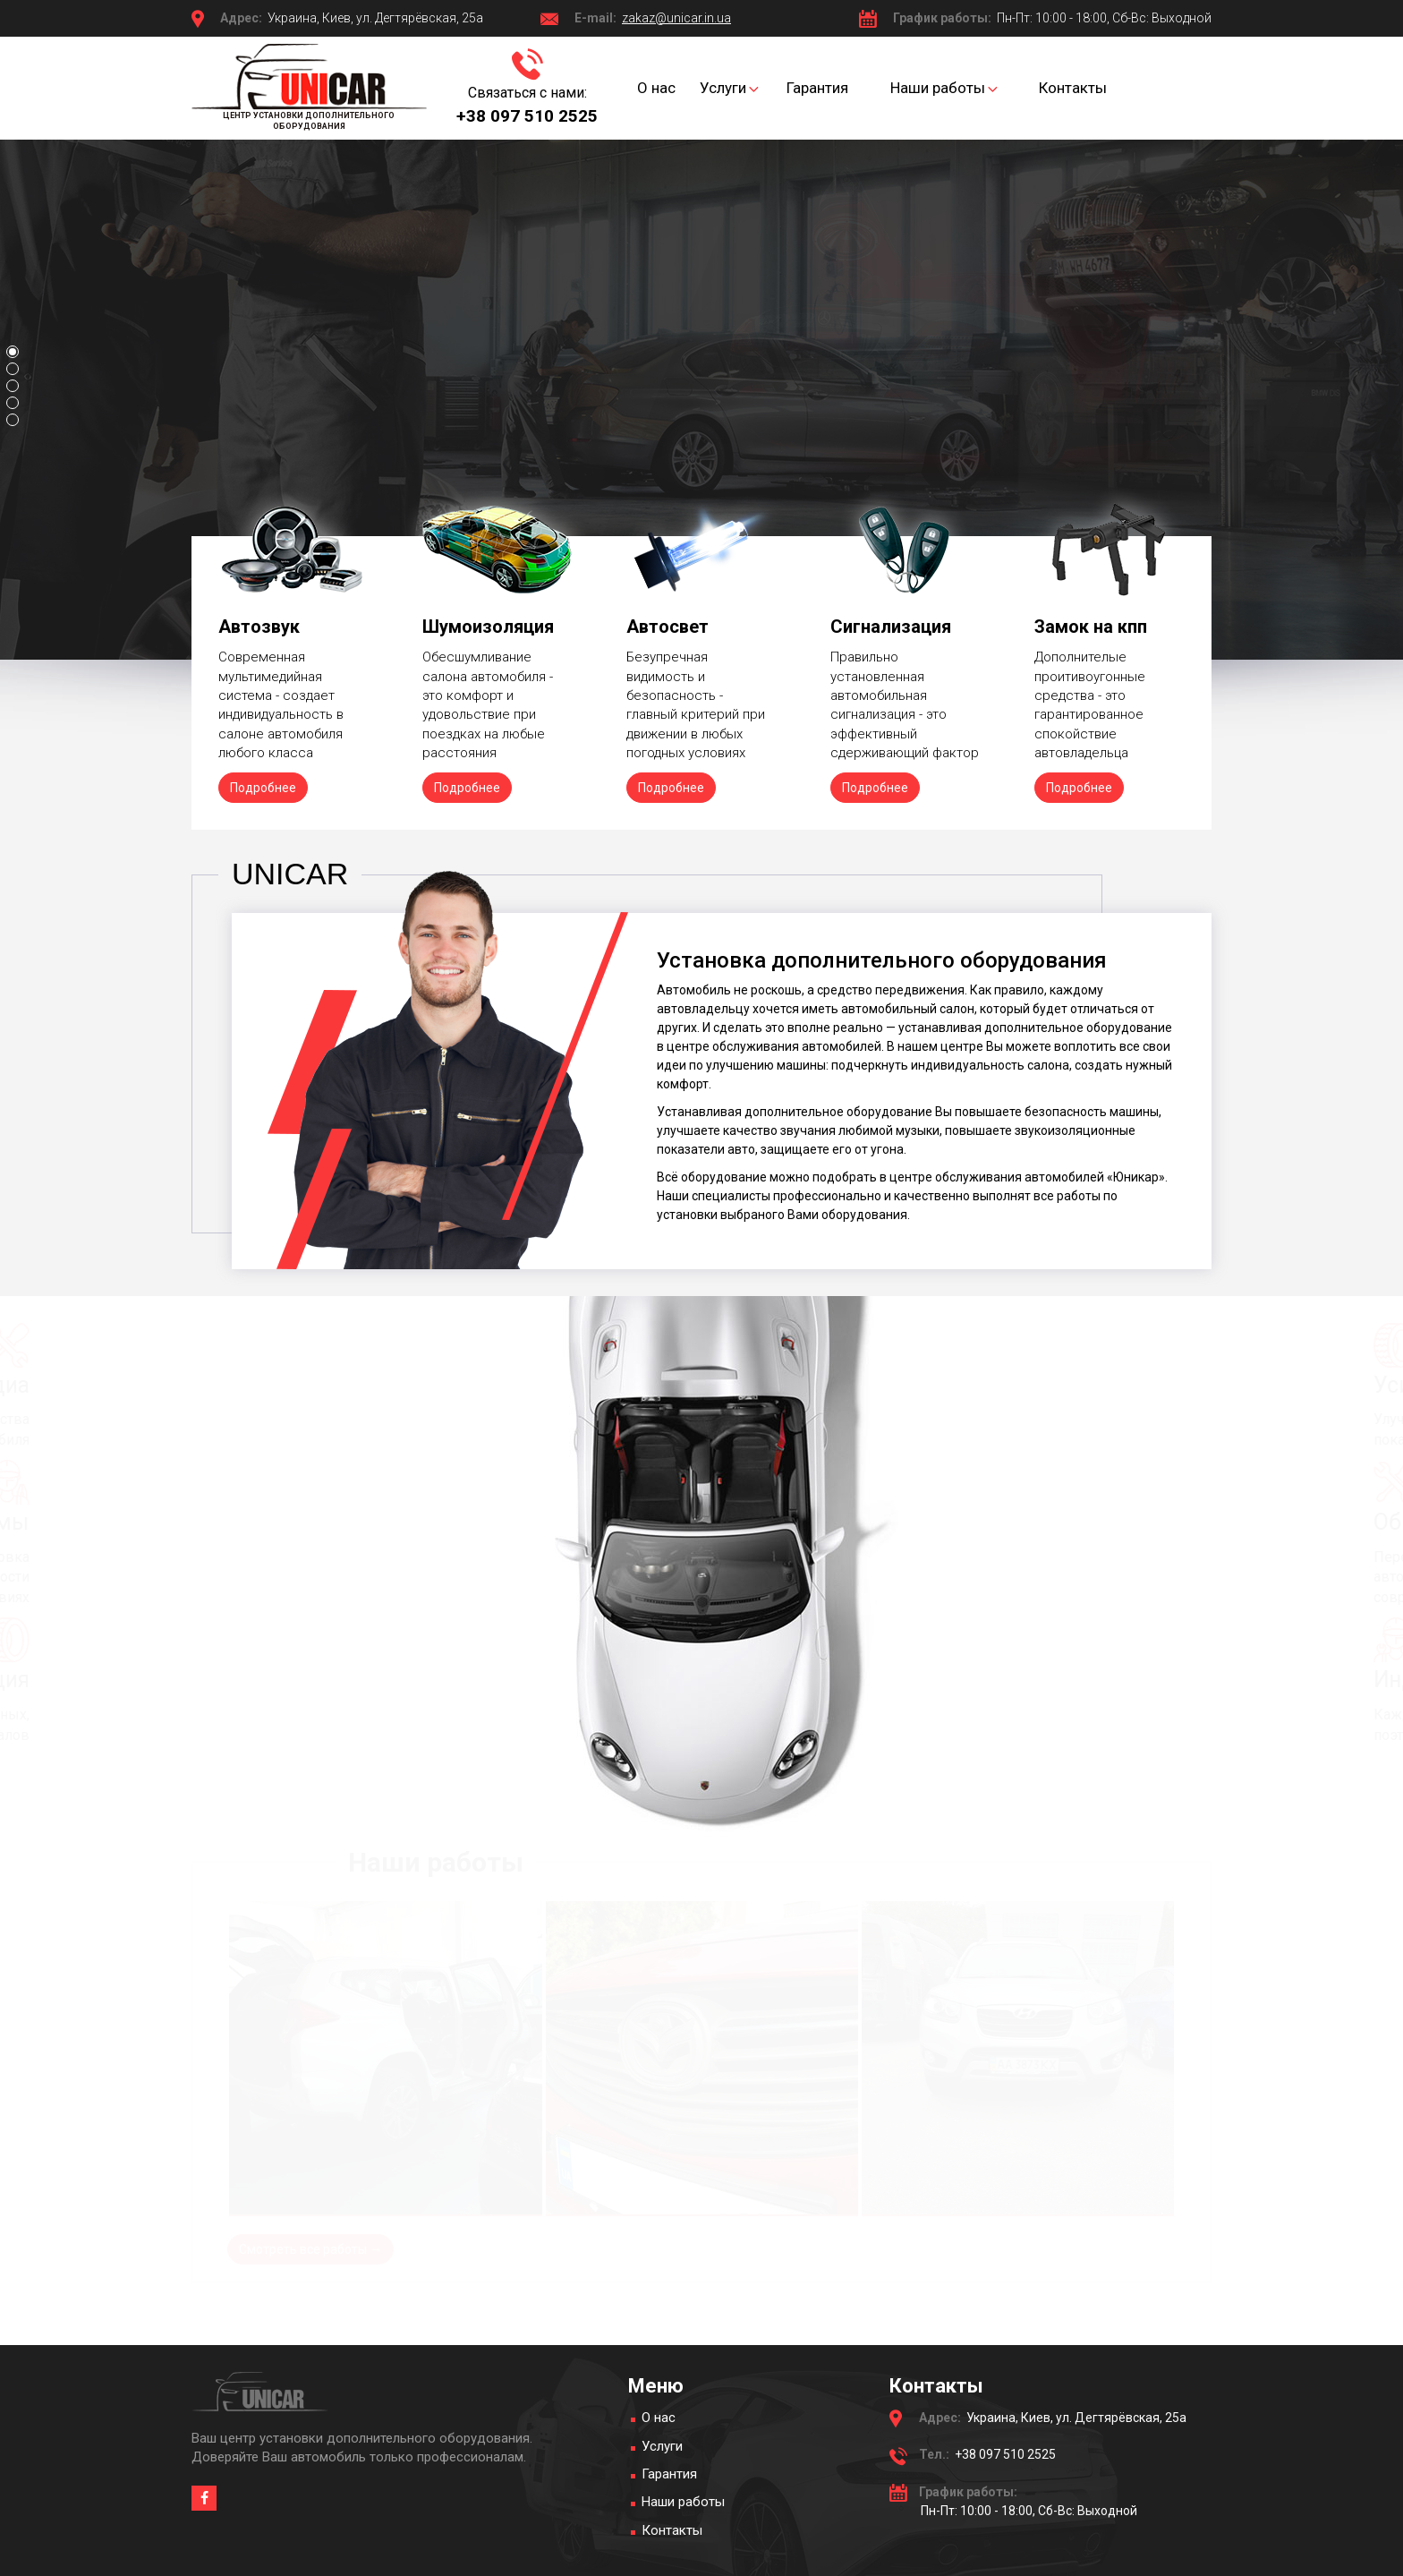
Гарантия (669, 2474)
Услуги (662, 2446)
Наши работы (683, 2502)
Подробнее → (244, 402)
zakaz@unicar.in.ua (676, 18)
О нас (659, 2418)
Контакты (672, 2530)
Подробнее (263, 787)
